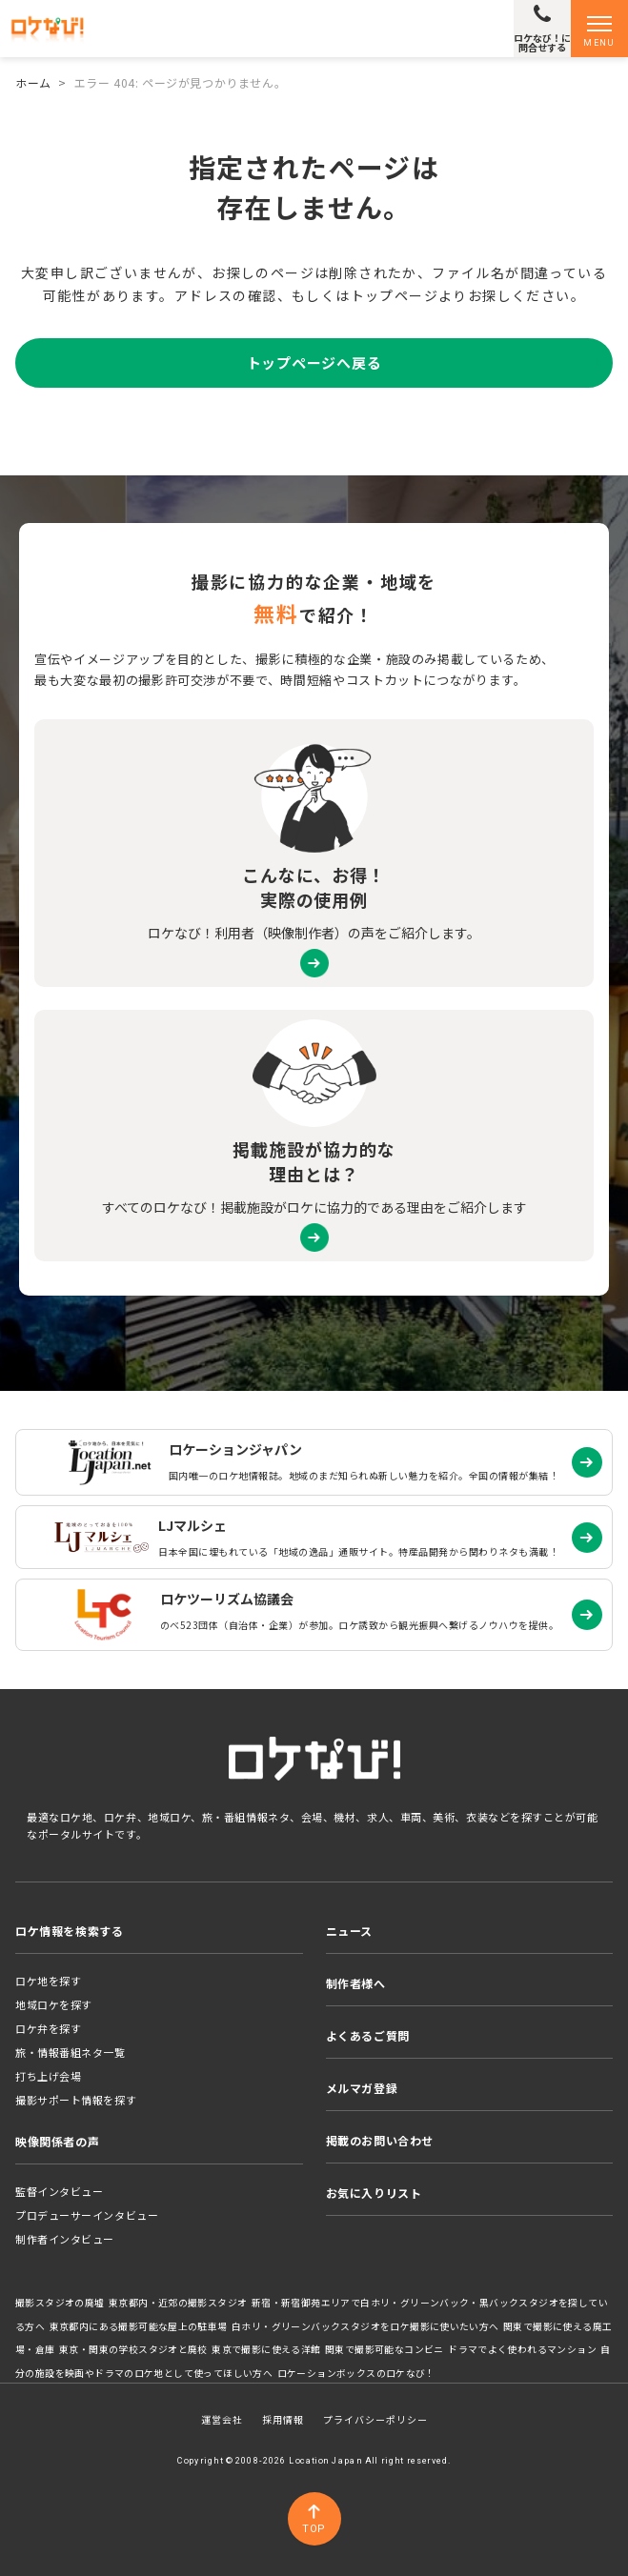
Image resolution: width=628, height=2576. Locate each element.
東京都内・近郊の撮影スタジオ (178, 2302)
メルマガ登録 (362, 2088)
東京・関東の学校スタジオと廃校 (133, 2349)
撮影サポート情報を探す (75, 2099)
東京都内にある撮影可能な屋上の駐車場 (139, 2326)
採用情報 (283, 2419)
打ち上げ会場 (48, 2075)
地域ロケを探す (53, 2004)
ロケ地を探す (48, 1980)
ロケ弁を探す (48, 2028)
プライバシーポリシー (375, 2419)
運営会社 (222, 2419)
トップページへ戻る (314, 362)
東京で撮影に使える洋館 (266, 2349)
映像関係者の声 (57, 2141)
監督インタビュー (59, 2191)
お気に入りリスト (374, 2192)
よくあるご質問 (368, 2035)
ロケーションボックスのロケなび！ (356, 2373)
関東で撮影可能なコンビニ (384, 2349)
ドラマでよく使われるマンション (522, 2349)
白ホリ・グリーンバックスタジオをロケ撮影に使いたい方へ (365, 2326)
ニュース (349, 1930)
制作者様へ (356, 1983)
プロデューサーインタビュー (86, 2215)
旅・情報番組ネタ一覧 (70, 2052)
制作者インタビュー (64, 2238)
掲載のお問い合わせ (380, 2140)
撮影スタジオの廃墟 (60, 2302)
